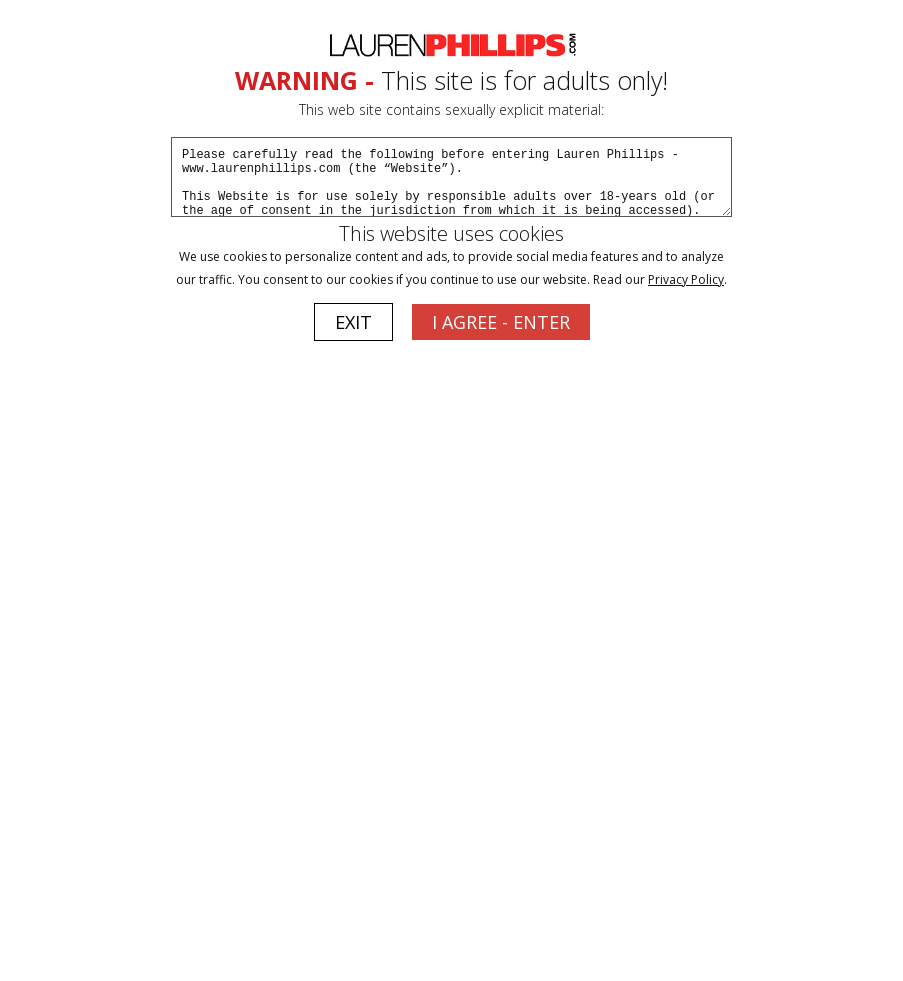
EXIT (353, 322)
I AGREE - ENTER (501, 322)
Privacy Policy (686, 279)
